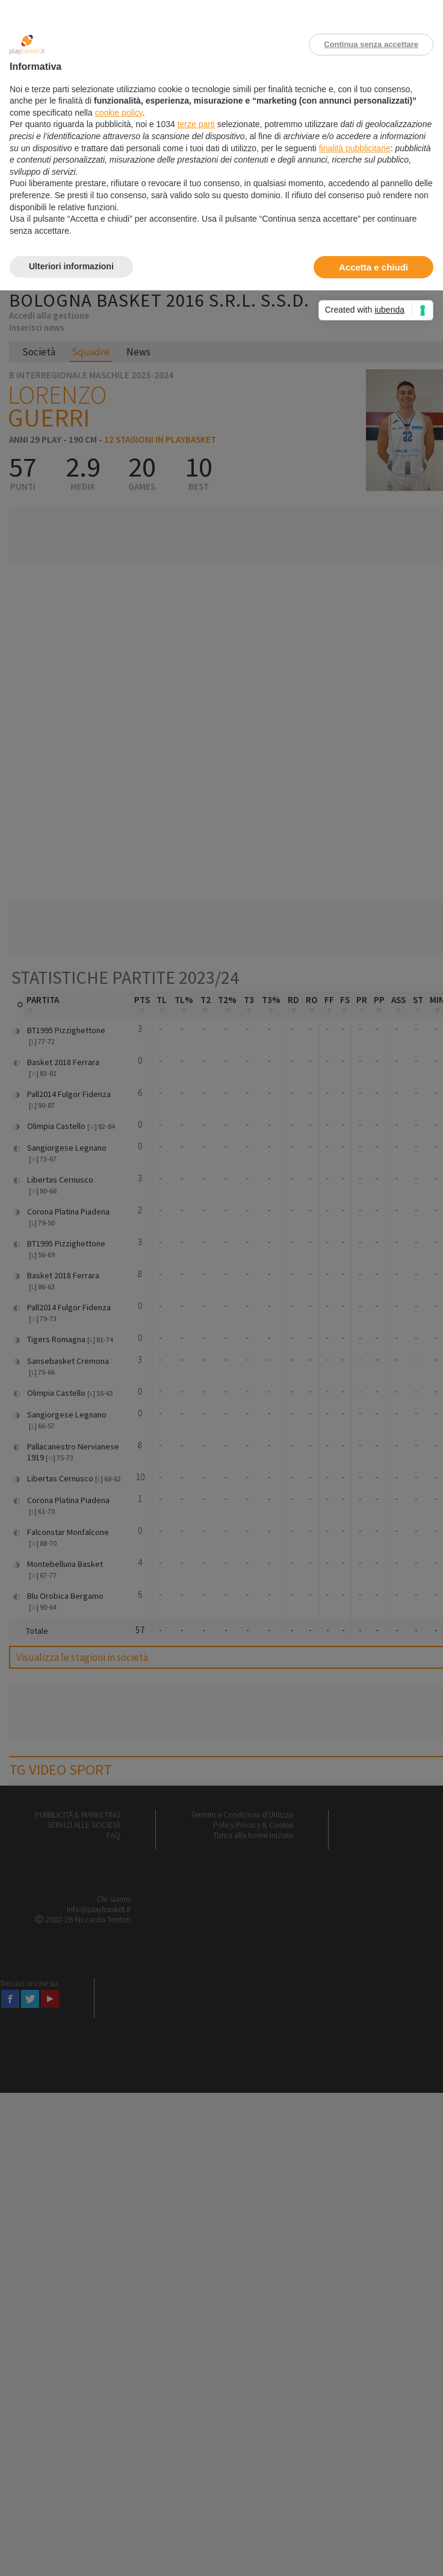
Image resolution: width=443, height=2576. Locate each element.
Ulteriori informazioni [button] (71, 266)
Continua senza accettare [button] (371, 44)
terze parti (196, 124)
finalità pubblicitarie (355, 148)
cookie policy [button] (119, 112)
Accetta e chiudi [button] (373, 267)
